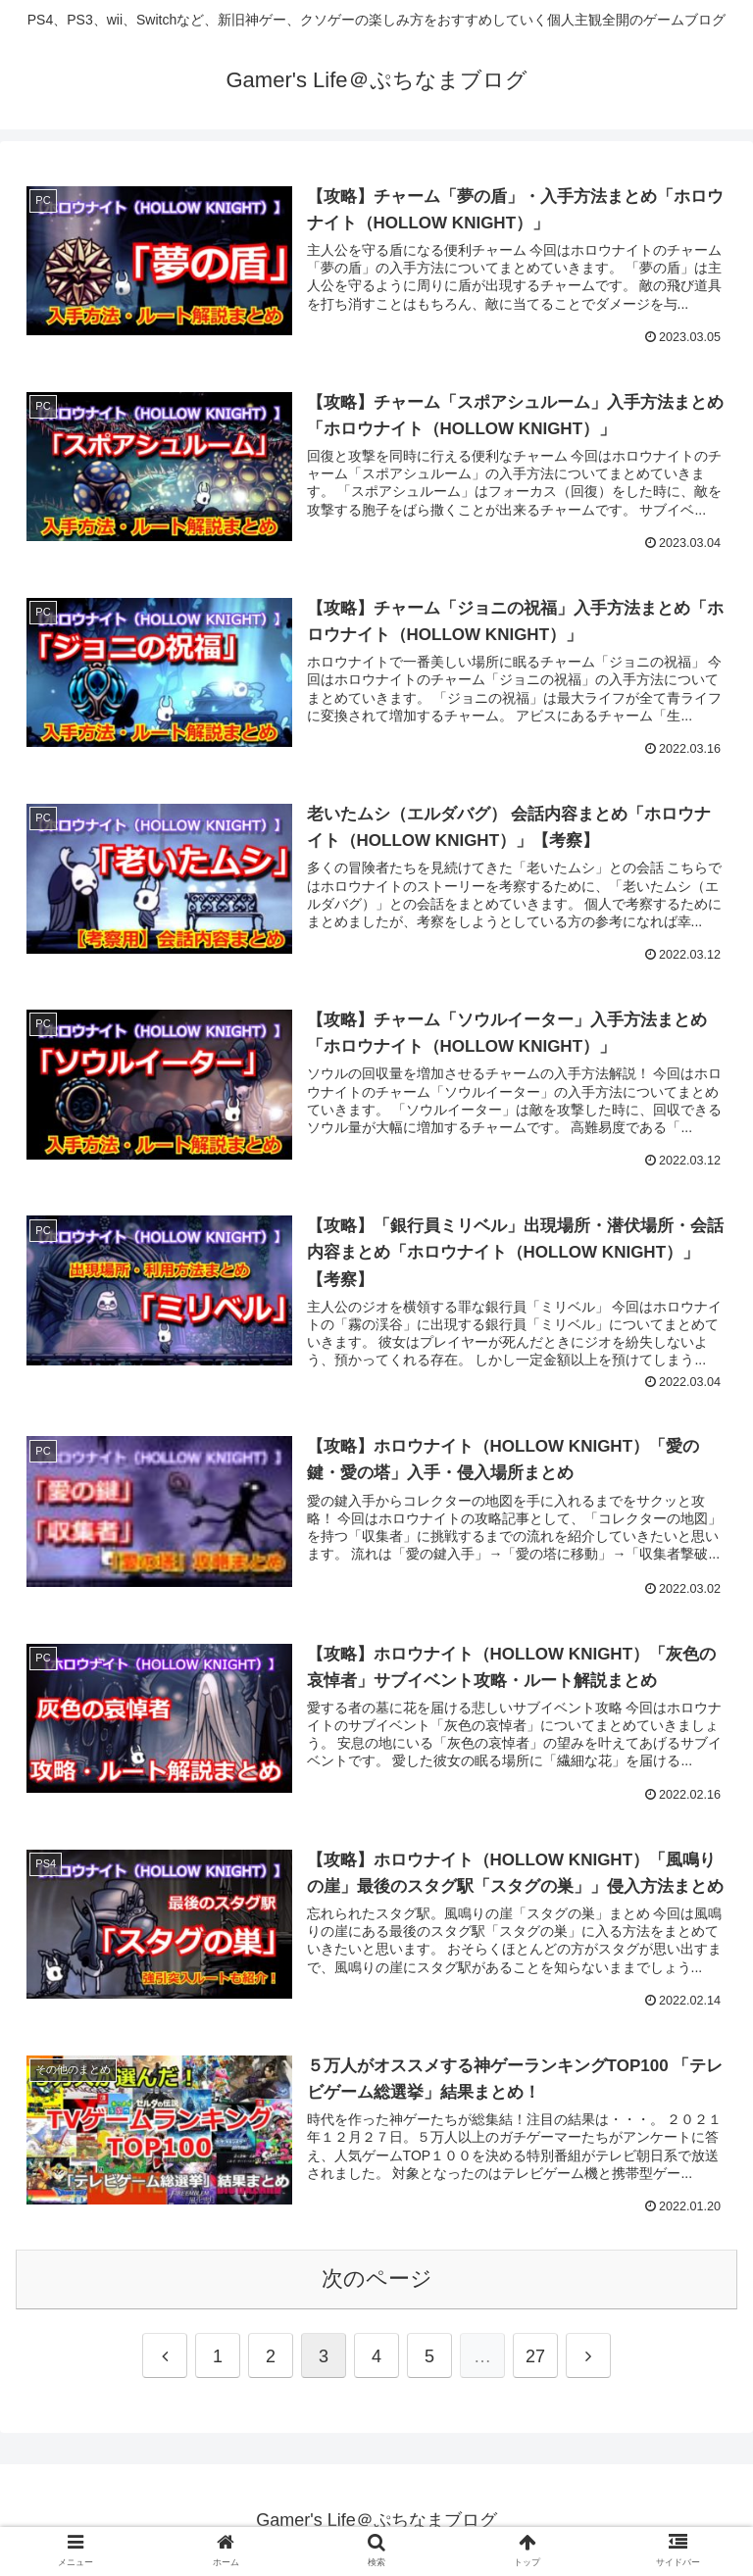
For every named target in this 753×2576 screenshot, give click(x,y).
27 (535, 2355)
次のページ (377, 2277)
